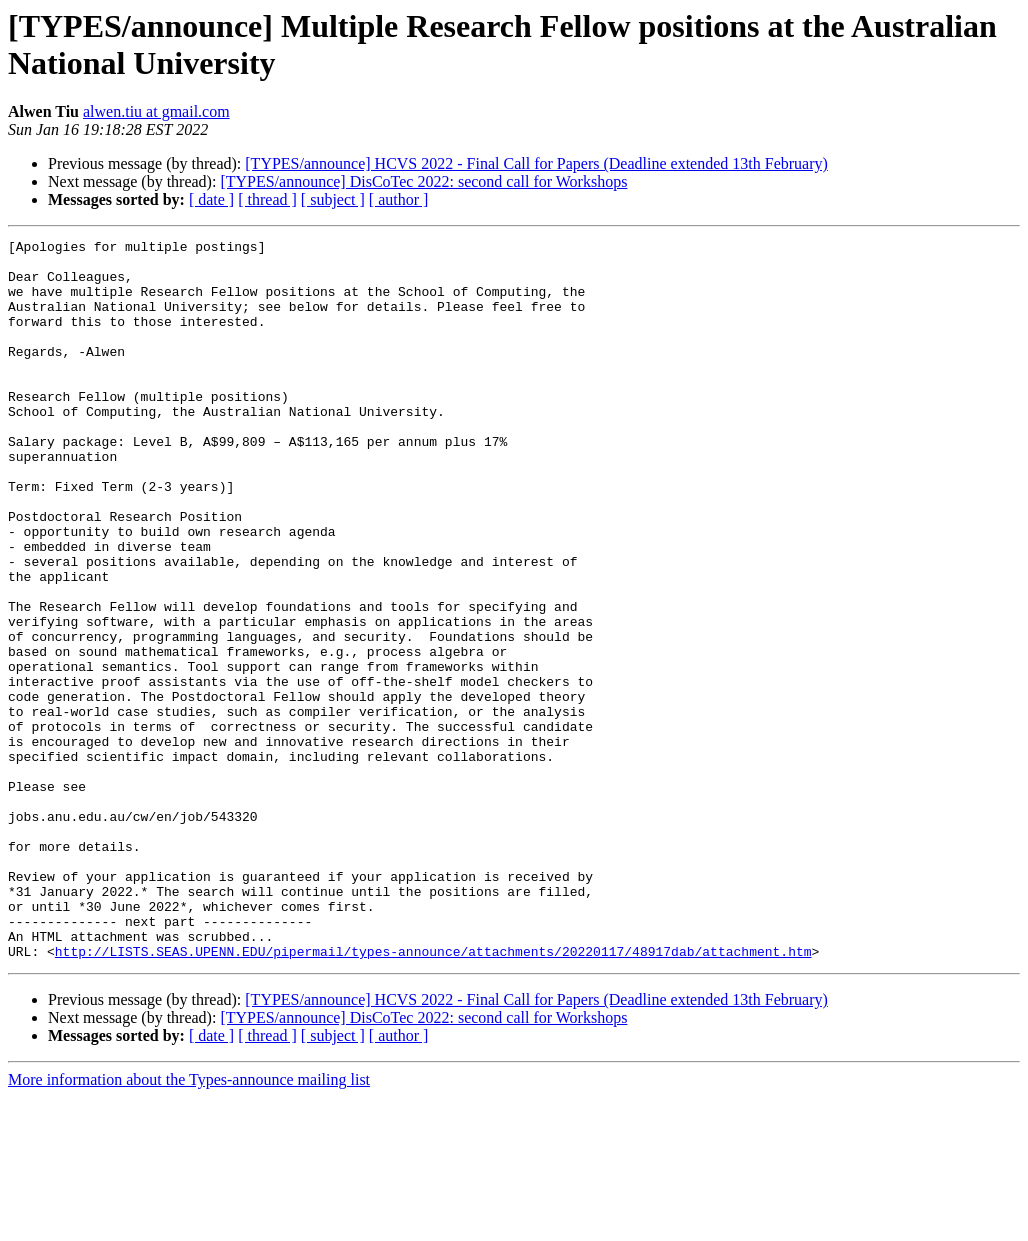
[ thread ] (267, 199)
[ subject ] (333, 199)
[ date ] (211, 199)
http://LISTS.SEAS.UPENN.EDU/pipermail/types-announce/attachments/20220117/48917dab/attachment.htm (433, 1095)
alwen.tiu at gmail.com (156, 111)
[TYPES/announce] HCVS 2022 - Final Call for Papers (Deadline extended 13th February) (536, 163)
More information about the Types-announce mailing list (189, 1223)
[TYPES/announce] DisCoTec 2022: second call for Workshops (423, 181)
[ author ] (399, 199)
